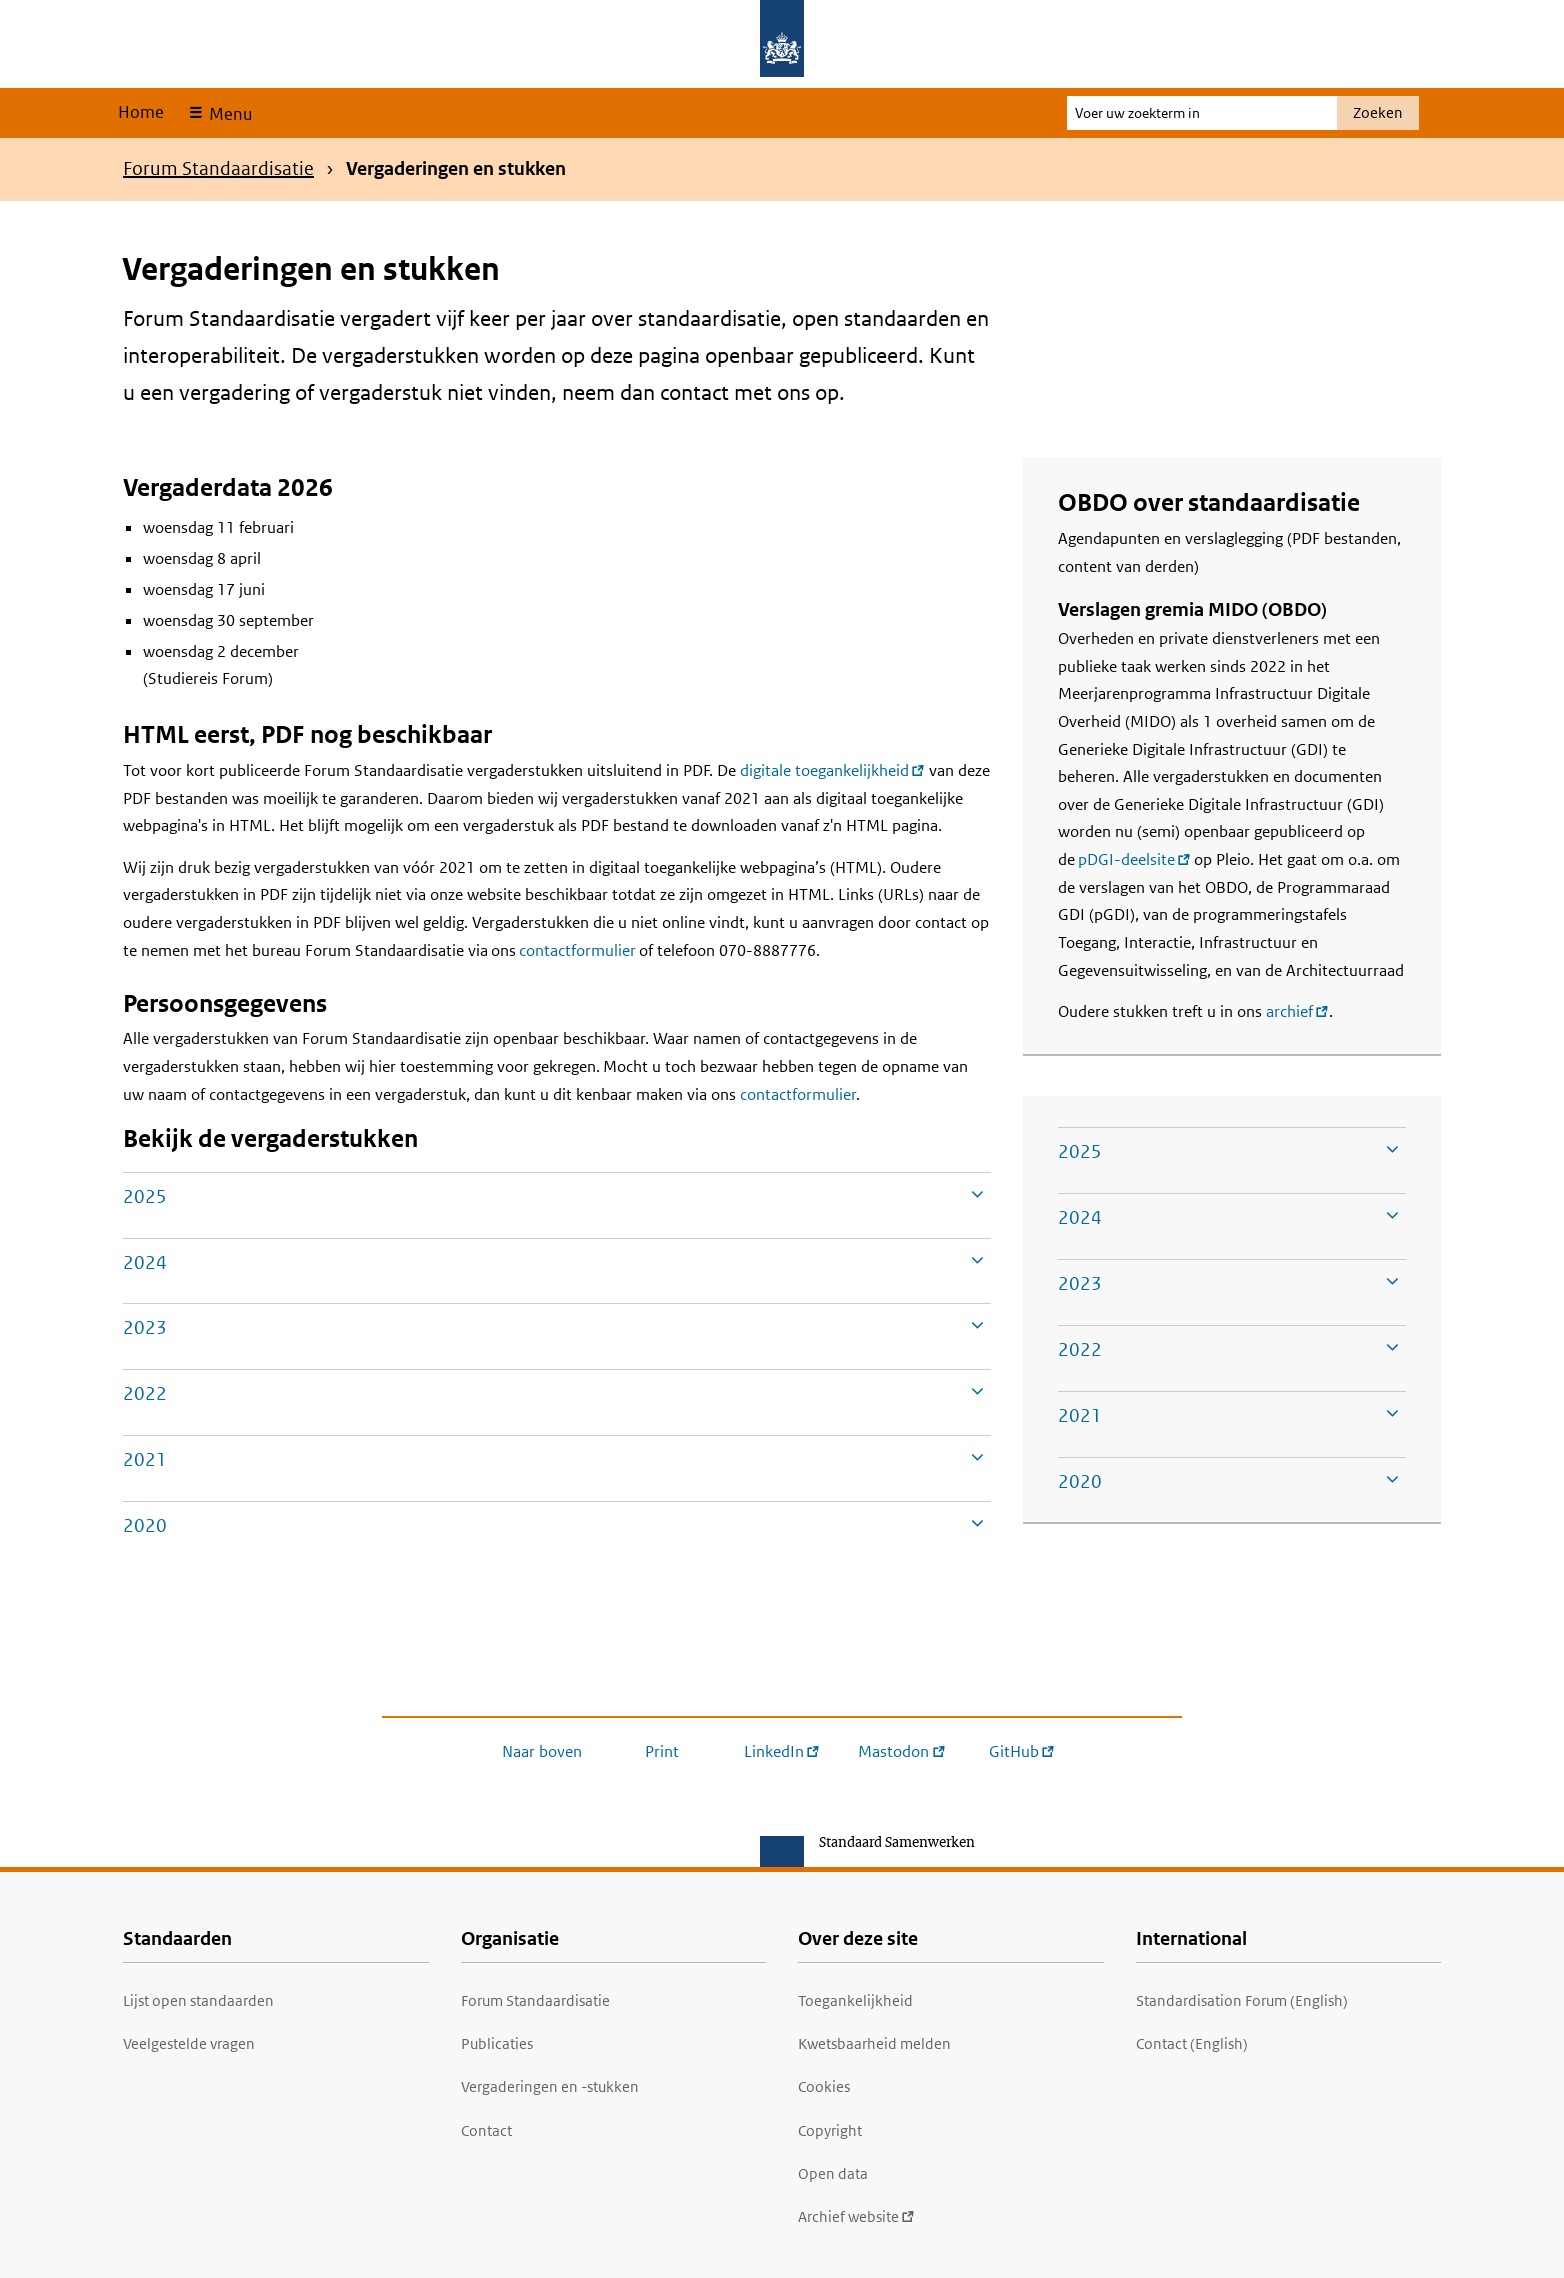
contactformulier (577, 950)
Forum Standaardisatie (218, 168)
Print (662, 1751)
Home (141, 112)
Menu (228, 114)
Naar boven (542, 1751)
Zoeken (1378, 112)
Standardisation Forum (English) (1242, 2000)
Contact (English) (1192, 2043)
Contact (486, 2130)
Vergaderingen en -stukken (550, 2086)
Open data (833, 2173)
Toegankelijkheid (855, 2000)
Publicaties (497, 2043)
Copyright (830, 2130)
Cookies (824, 2086)
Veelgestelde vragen (189, 2043)
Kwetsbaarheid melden (874, 2043)
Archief (856, 2216)
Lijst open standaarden (198, 2000)
